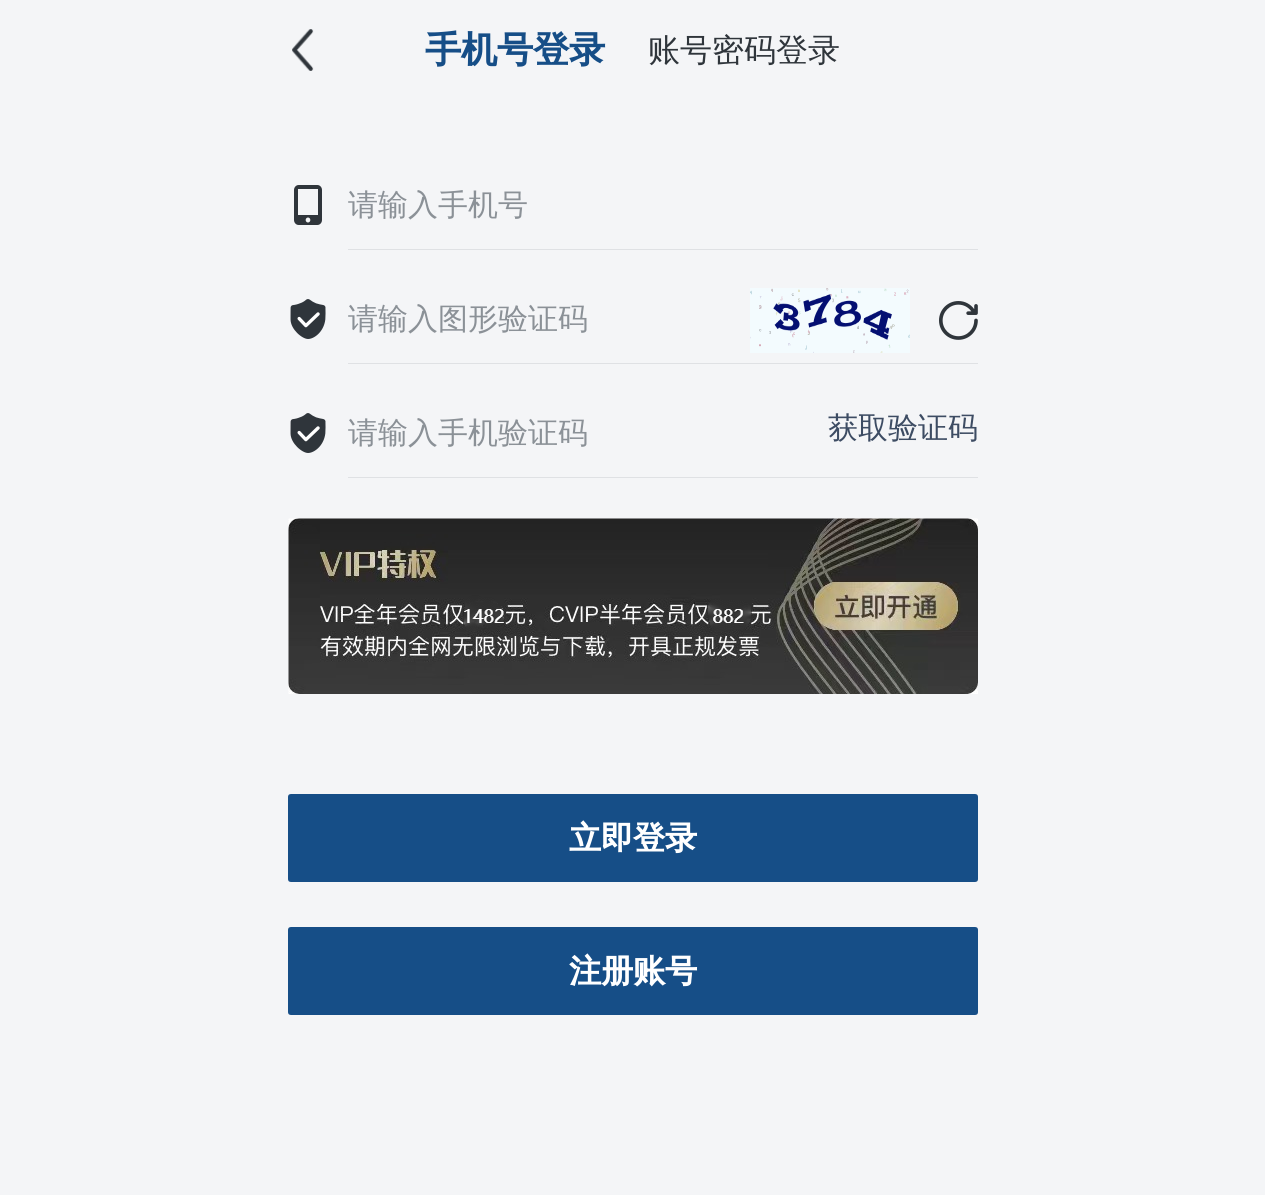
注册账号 (633, 971)
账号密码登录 (744, 50)
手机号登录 (515, 49)
